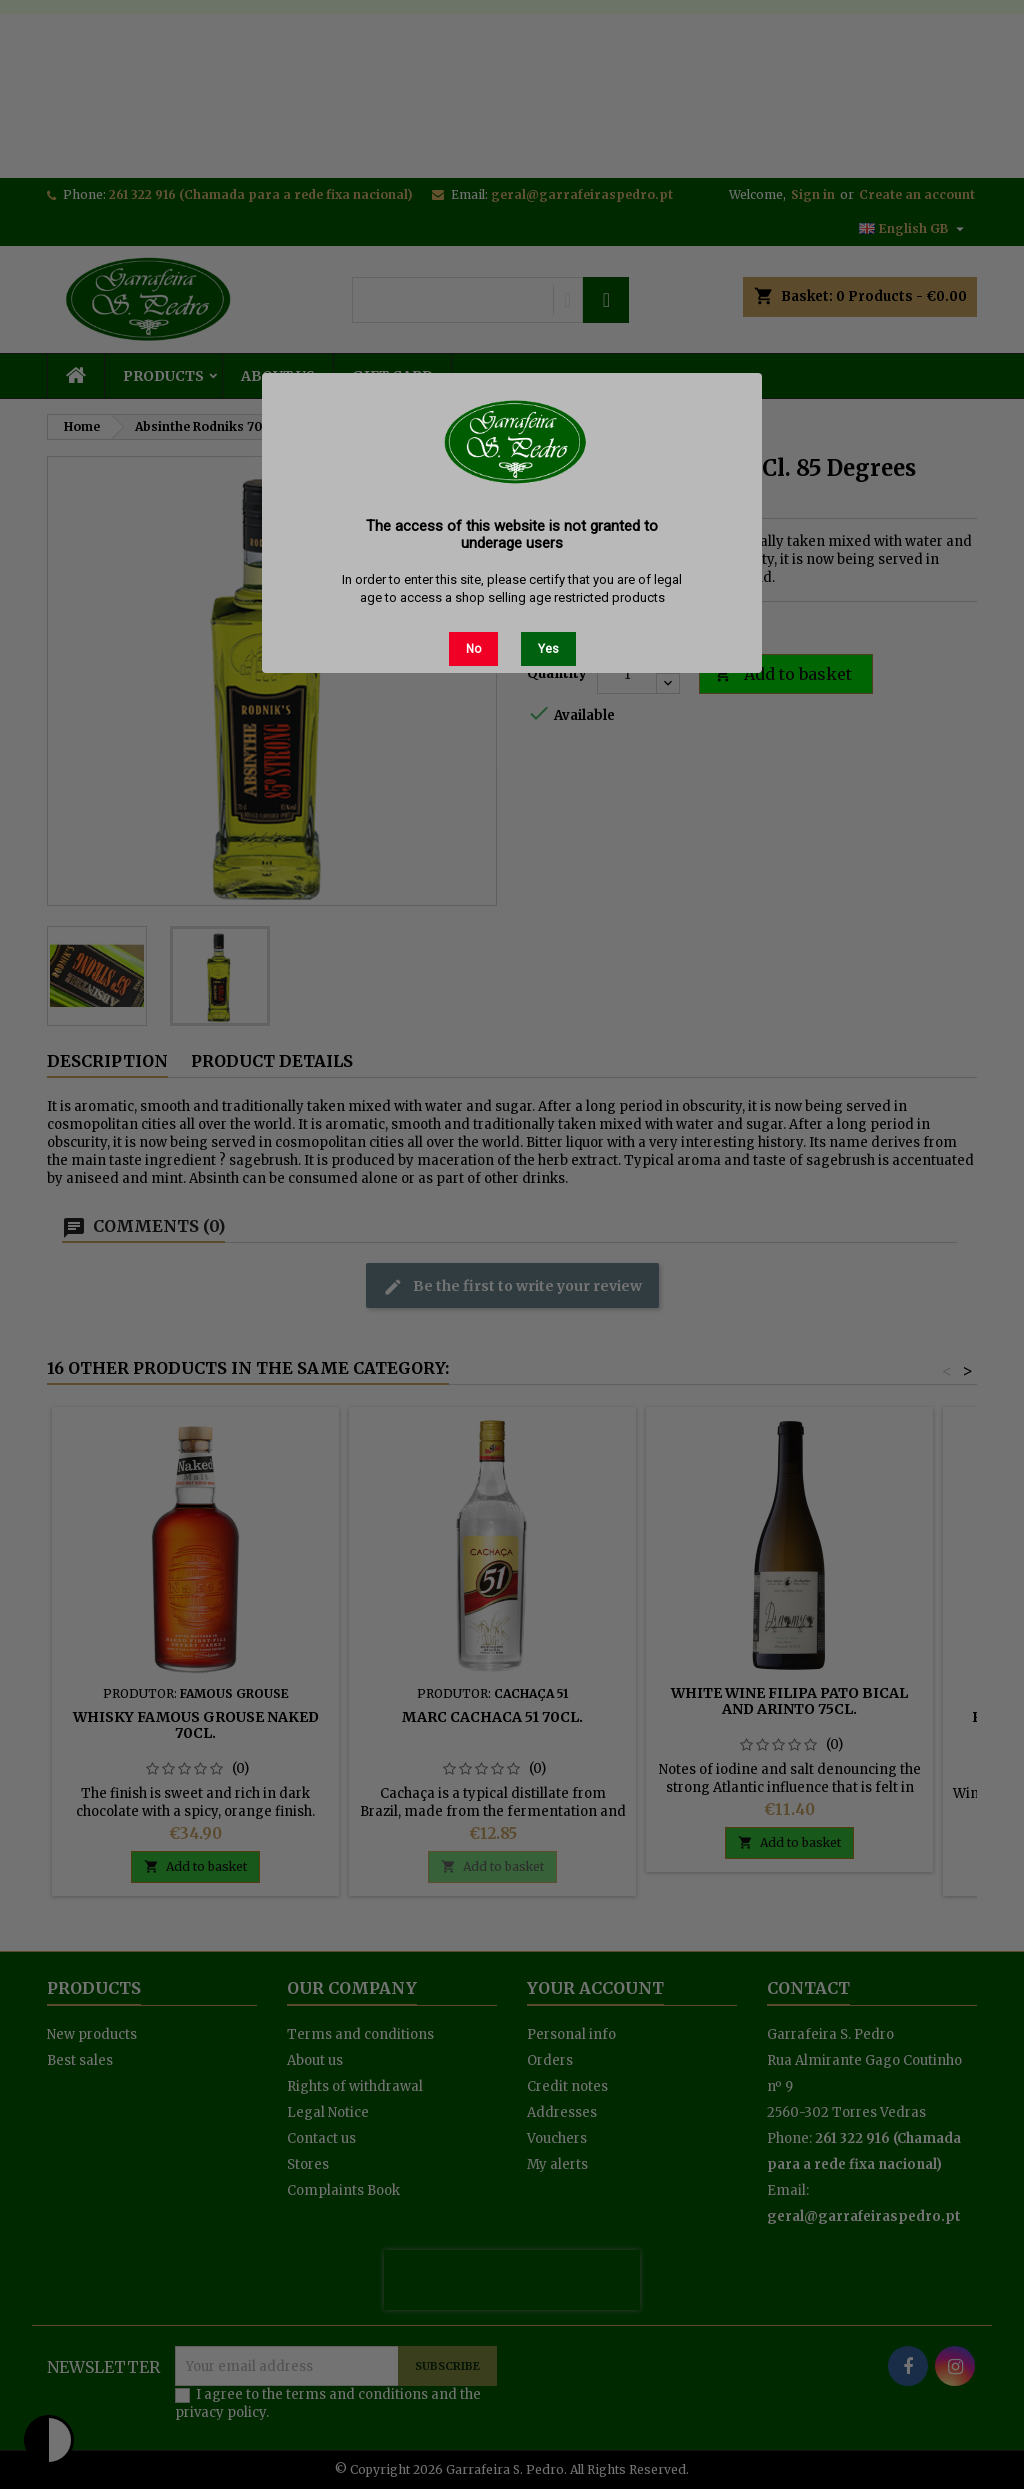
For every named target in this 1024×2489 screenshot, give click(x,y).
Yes (548, 649)
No (473, 649)
